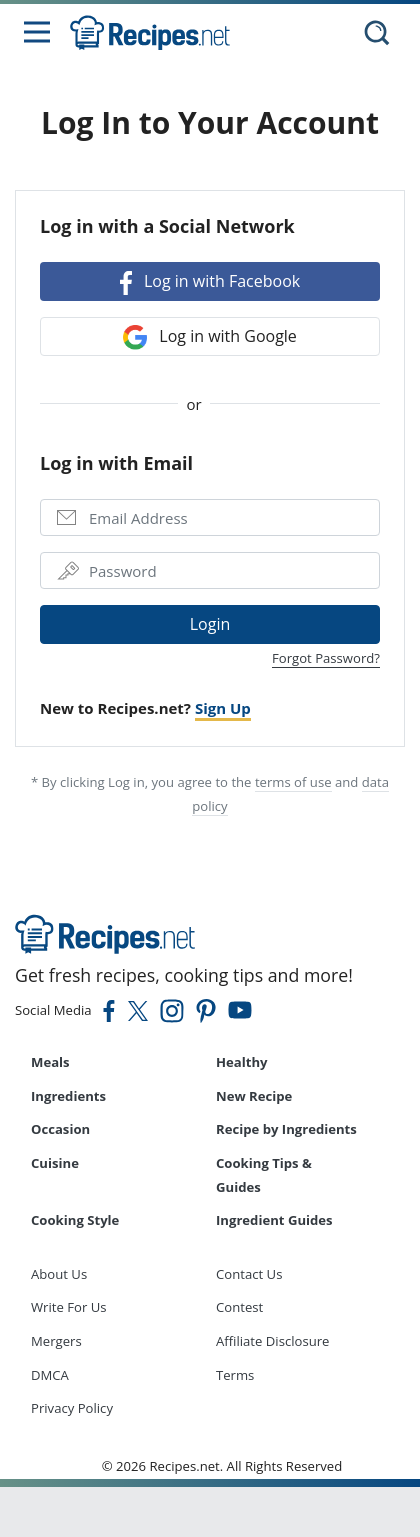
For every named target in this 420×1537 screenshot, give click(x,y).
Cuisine (55, 1163)
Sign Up (223, 708)
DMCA (50, 1375)
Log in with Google (210, 337)
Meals (50, 1062)
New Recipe (254, 1096)
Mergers (56, 1341)
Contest (239, 1307)
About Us (59, 1274)
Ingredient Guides (274, 1220)
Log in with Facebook (210, 282)
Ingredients (68, 1096)
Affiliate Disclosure (272, 1341)
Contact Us (249, 1274)
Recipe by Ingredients (286, 1129)
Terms (235, 1375)
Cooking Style (75, 1220)
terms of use (293, 782)
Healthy (242, 1062)
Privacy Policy (72, 1408)
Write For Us (69, 1307)
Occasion (60, 1129)
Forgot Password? (326, 658)
